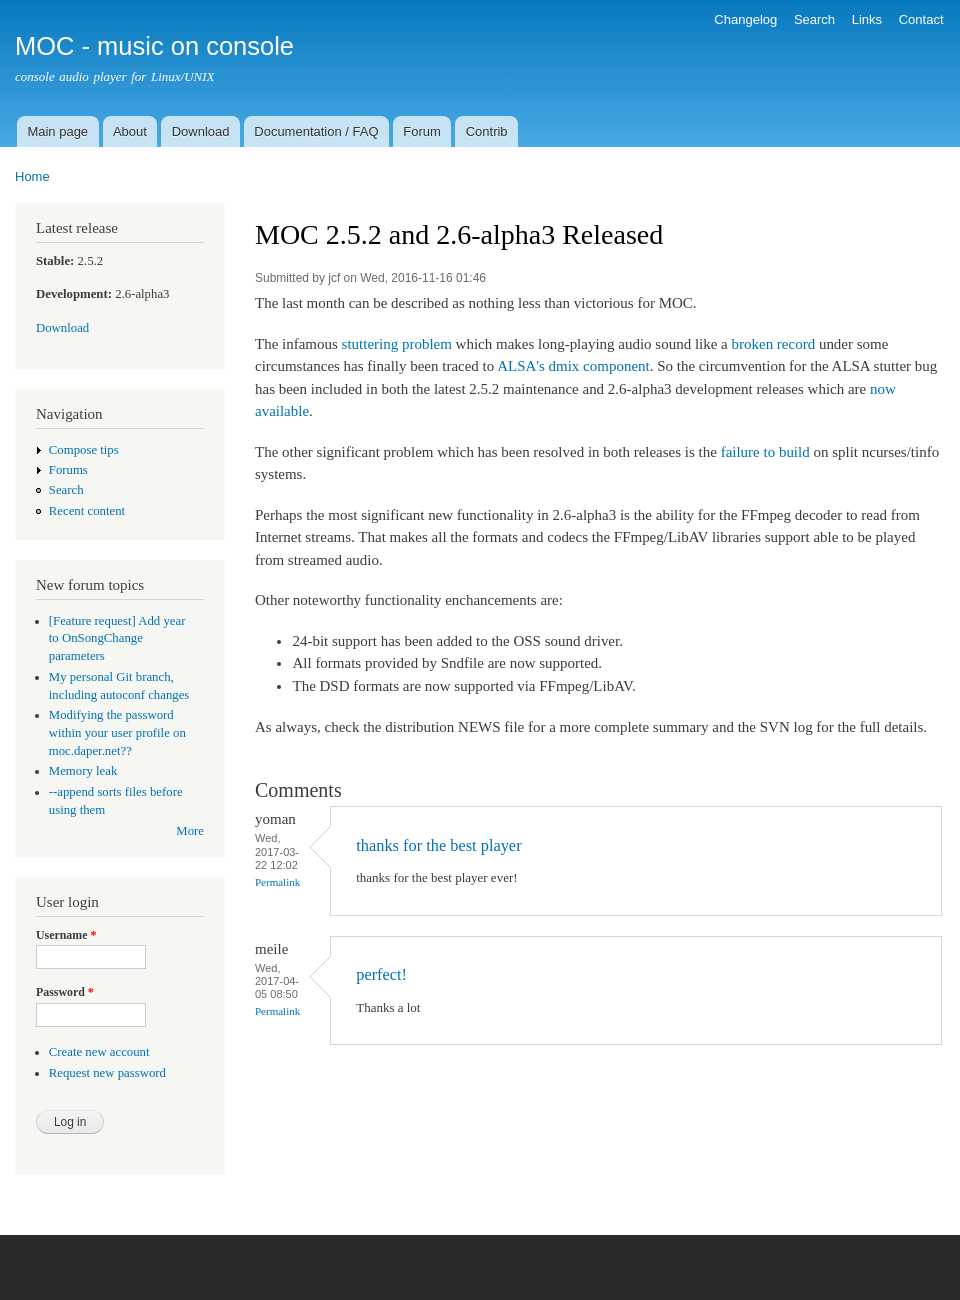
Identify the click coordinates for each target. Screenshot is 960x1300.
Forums (68, 470)
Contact (921, 19)
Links (867, 19)
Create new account (99, 1052)
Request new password (107, 1073)
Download (201, 131)
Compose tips (84, 450)
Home (32, 176)
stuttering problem (397, 344)
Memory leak (83, 771)
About (130, 131)
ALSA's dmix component (573, 366)
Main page (57, 131)
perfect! (381, 974)
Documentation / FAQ (316, 131)
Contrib (487, 131)
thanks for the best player (438, 845)
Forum (422, 131)
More (190, 831)
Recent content (87, 511)
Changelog (745, 19)
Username (66, 935)
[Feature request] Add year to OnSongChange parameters (117, 639)
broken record (774, 344)
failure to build (765, 452)
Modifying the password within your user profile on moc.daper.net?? (117, 733)
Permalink (277, 882)
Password (65, 992)
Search (814, 19)
